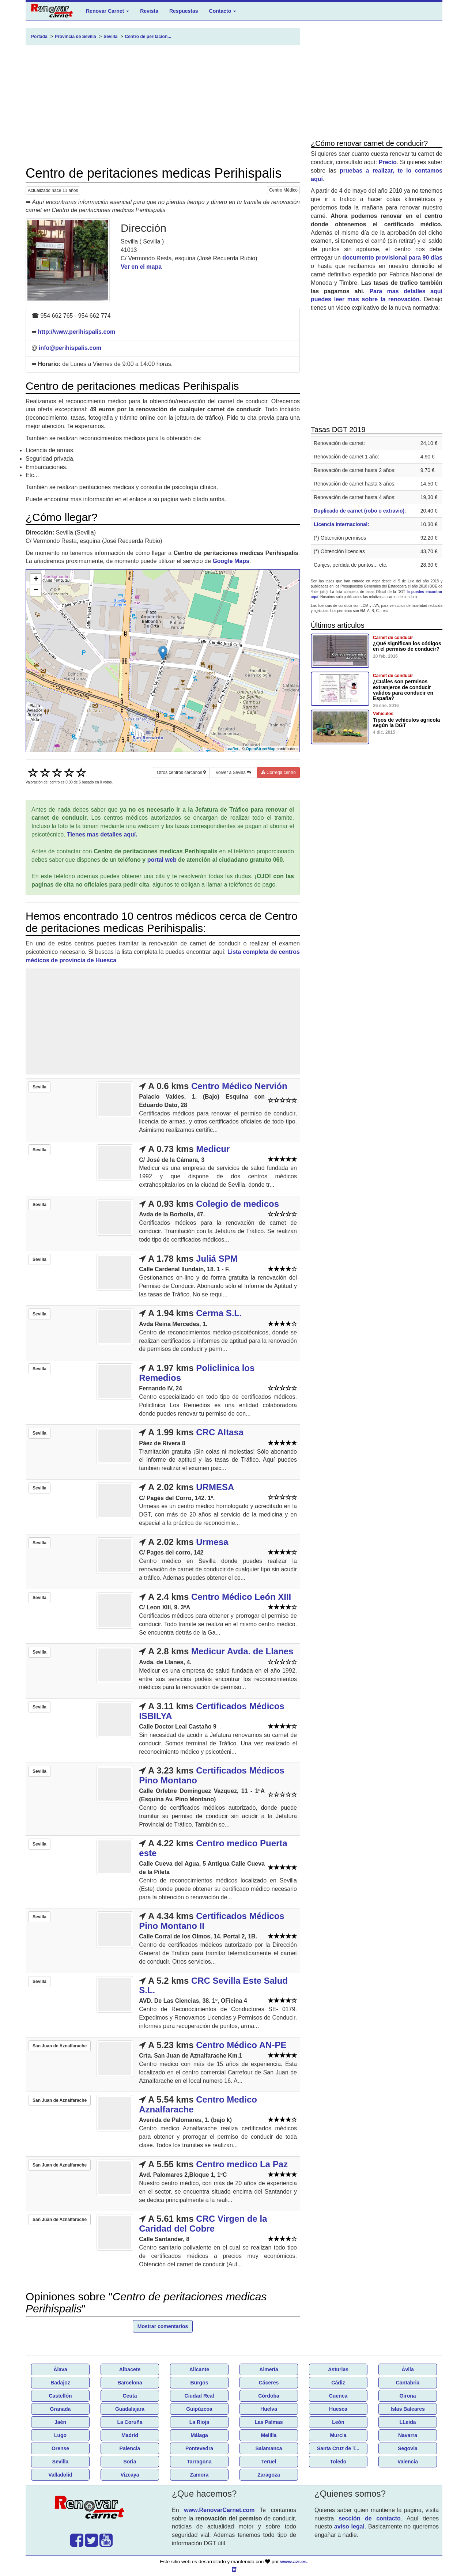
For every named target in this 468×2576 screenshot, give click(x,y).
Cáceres (269, 2383)
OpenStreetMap (260, 749)
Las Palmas (268, 2422)
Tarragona (199, 2461)
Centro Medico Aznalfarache (198, 2104)
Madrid (129, 2435)
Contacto (223, 11)
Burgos (199, 2383)
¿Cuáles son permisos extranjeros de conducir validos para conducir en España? (403, 690)
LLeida (407, 2422)
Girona (407, 2396)
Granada (60, 2409)
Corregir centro (278, 772)
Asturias (338, 2369)
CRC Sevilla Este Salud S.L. (213, 1985)
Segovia (408, 2448)
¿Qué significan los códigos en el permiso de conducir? (407, 646)
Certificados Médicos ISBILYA (211, 1711)
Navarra (407, 2435)
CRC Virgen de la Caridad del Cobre (203, 2223)
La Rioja (199, 2422)
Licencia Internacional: (341, 524)
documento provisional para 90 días (392, 257)
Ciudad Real (199, 2396)
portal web (162, 860)
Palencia (130, 2448)
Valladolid (60, 2475)
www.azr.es (293, 2561)
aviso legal (349, 2526)
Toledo (338, 2461)
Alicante (199, 2369)
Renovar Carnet (107, 11)
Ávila (407, 2369)
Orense (60, 2448)
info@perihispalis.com (70, 348)
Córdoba (268, 2396)
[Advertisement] (162, 105)
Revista (149, 11)
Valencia (407, 2461)
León (338, 2422)
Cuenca (338, 2396)
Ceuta (130, 2396)
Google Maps (230, 561)
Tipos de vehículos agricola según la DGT (406, 722)
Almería (268, 2369)
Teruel (268, 2461)
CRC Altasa (220, 1432)
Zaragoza (268, 2475)
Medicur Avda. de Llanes (242, 1651)
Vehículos (383, 713)
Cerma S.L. (219, 1313)
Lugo (60, 2435)
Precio (388, 162)
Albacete (129, 2369)
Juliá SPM (216, 1259)
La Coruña (129, 2422)
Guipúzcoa (199, 2409)
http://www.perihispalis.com (76, 332)
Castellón (60, 2396)
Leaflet (232, 749)
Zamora (199, 2475)
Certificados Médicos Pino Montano (211, 1775)
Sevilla (60, 2461)
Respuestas (183, 11)
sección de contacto (370, 2518)
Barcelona (129, 2383)
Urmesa (212, 1542)
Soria (129, 2461)
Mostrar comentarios (162, 2326)
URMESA (215, 1487)
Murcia (338, 2435)
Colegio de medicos (237, 1204)
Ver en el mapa (141, 267)
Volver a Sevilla (233, 772)
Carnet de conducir (393, 637)
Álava (60, 2369)
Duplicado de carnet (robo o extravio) (359, 511)
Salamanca (268, 2448)
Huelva (268, 2409)
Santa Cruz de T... (338, 2448)
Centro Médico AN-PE (241, 2045)
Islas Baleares (407, 2409)
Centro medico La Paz (242, 2164)
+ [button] (36, 579)
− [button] (36, 590)
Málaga (199, 2435)
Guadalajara (129, 2409)
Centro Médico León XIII (241, 1597)
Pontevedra (199, 2448)
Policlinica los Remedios (196, 1372)
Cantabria (408, 2383)
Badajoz (60, 2383)
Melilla (269, 2435)
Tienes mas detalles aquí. (102, 834)
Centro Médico (283, 190)
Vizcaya (129, 2475)
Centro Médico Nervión (239, 1086)
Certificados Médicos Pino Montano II (211, 1920)
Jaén (60, 2422)
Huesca (338, 2409)
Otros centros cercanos (181, 772)
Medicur (213, 1149)
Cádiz (338, 2383)
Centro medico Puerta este (213, 1848)
